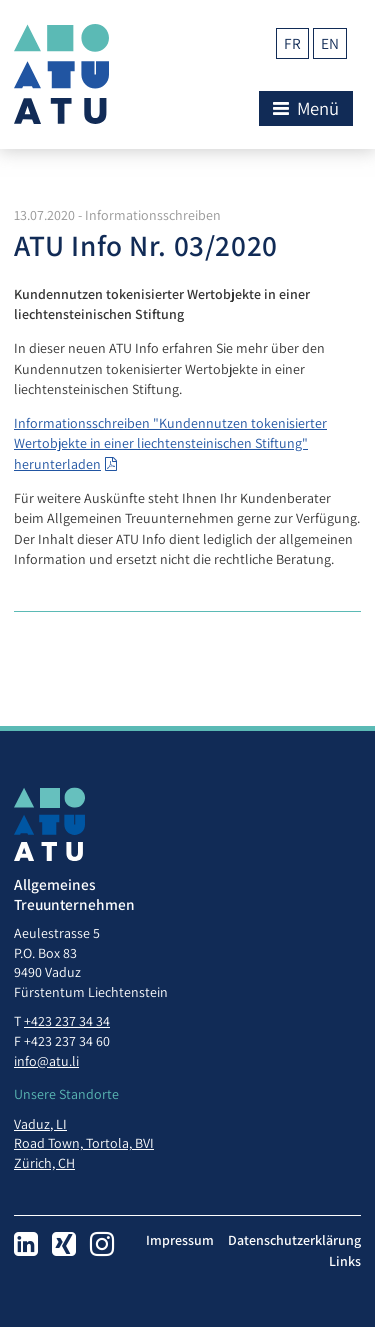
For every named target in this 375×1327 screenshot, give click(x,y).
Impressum (180, 1240)
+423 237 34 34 (67, 1021)
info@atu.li (46, 1061)
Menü (306, 108)
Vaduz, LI (40, 1124)
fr (292, 43)
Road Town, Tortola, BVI (84, 1143)
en (330, 43)
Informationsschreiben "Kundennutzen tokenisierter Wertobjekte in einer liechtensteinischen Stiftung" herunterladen (170, 443)
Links (345, 1261)
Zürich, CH (44, 1163)
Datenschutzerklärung (294, 1240)
